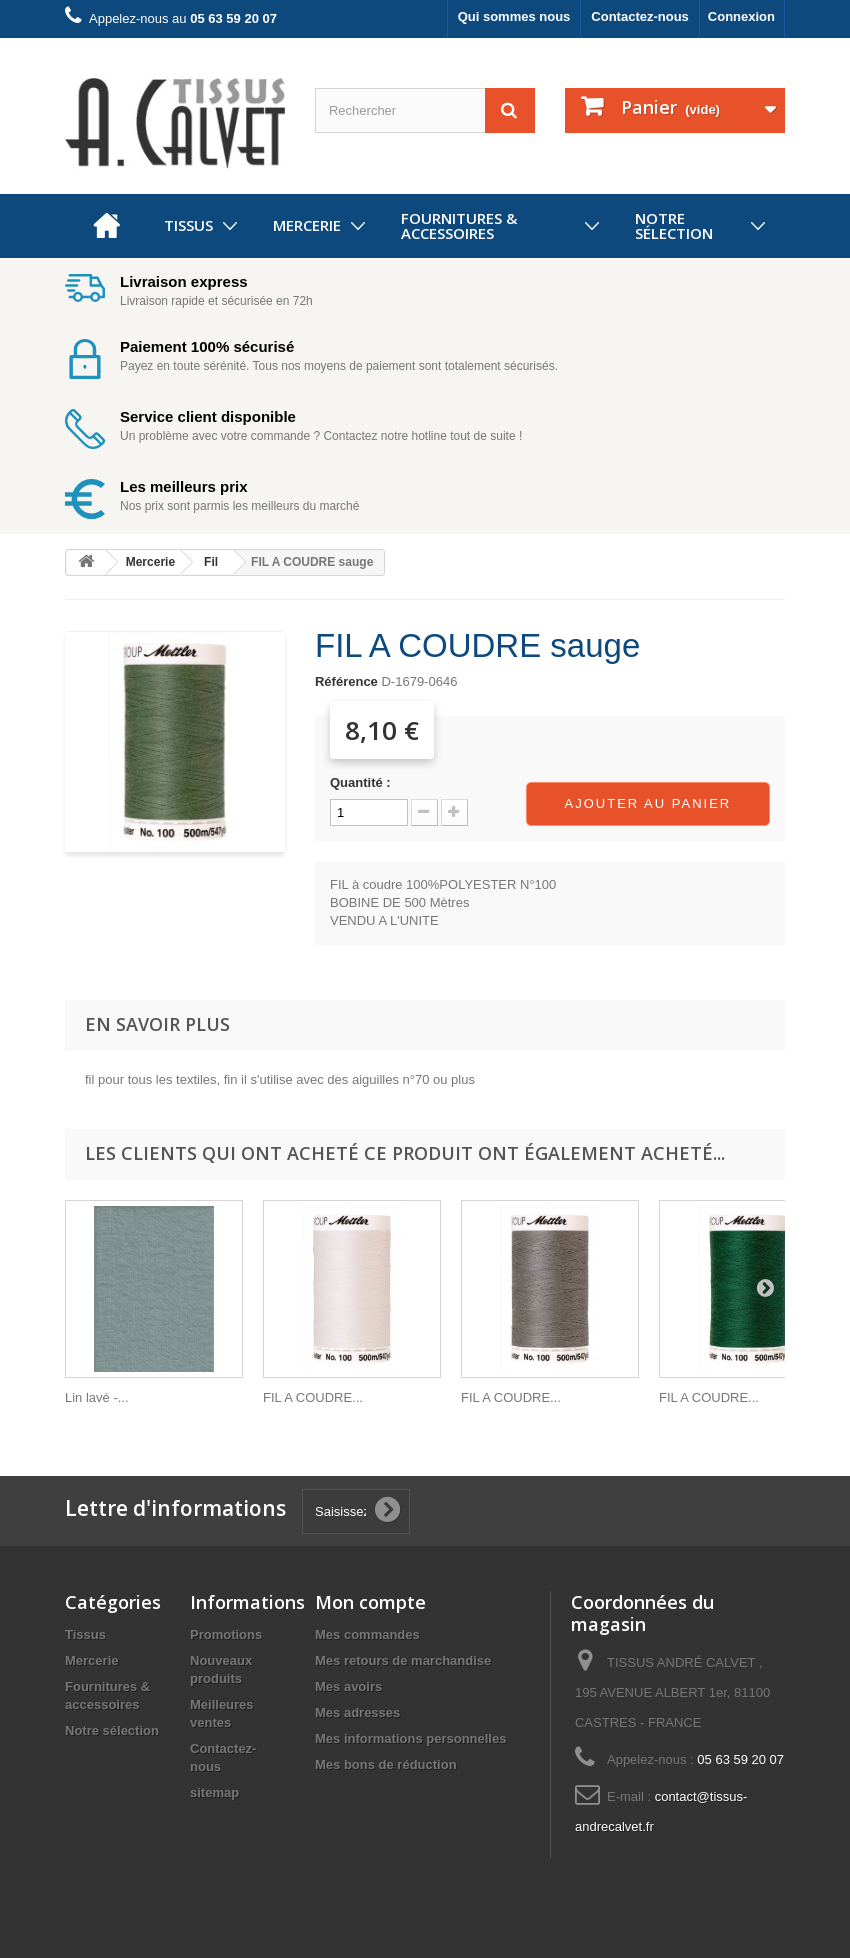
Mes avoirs (348, 1686)
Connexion (741, 16)
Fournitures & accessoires (459, 225)
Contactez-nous (640, 16)
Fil (211, 562)
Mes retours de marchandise (403, 1660)
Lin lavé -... (97, 1397)
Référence (346, 681)
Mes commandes (367, 1634)
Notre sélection (674, 225)
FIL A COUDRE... (313, 1397)
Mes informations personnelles (410, 1738)
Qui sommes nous (514, 16)
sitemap (214, 1792)
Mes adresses (357, 1712)
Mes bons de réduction (386, 1764)
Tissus (188, 225)
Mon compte (370, 1602)
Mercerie (307, 225)
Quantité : (360, 782)
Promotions (226, 1634)
